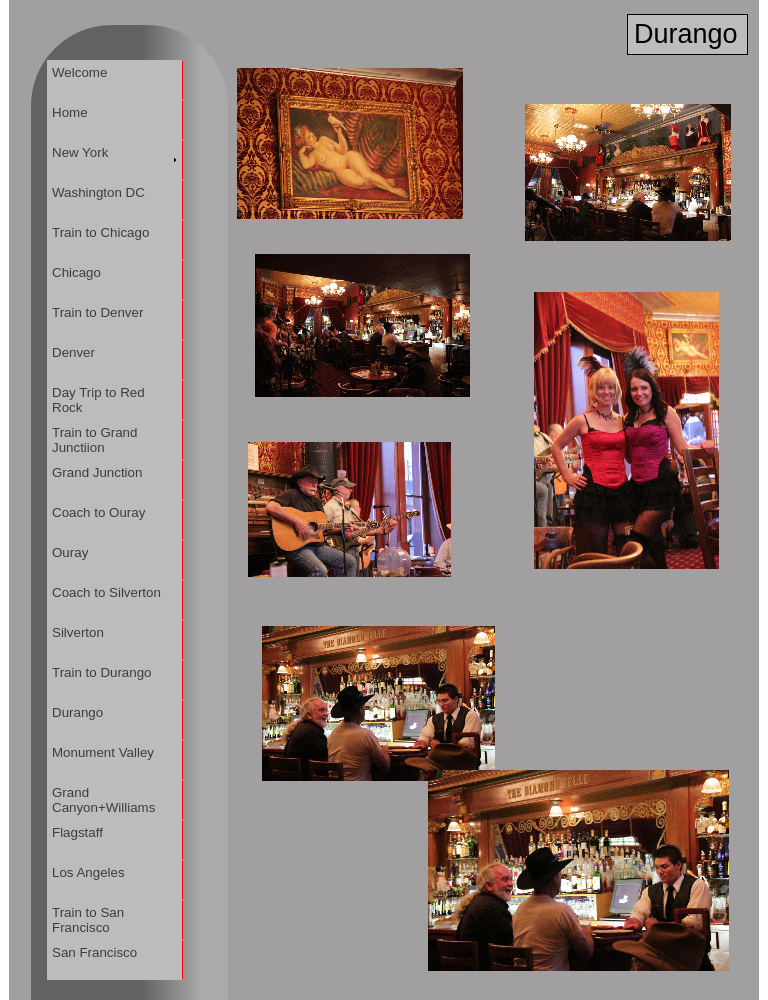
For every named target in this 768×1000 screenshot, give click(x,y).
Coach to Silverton (107, 592)
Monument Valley (103, 752)
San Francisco (95, 952)
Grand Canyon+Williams (104, 800)
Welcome (80, 72)
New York (80, 152)
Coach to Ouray (99, 512)
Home (70, 112)
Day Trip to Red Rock (98, 400)
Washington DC (99, 192)
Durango (78, 712)
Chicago (77, 272)
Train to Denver (98, 312)
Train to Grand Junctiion (94, 440)
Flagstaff (78, 832)
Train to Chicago (101, 232)
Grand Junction (97, 472)
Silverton (78, 632)
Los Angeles (89, 872)
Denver (74, 352)
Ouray (70, 552)
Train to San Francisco (88, 920)
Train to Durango (102, 672)
